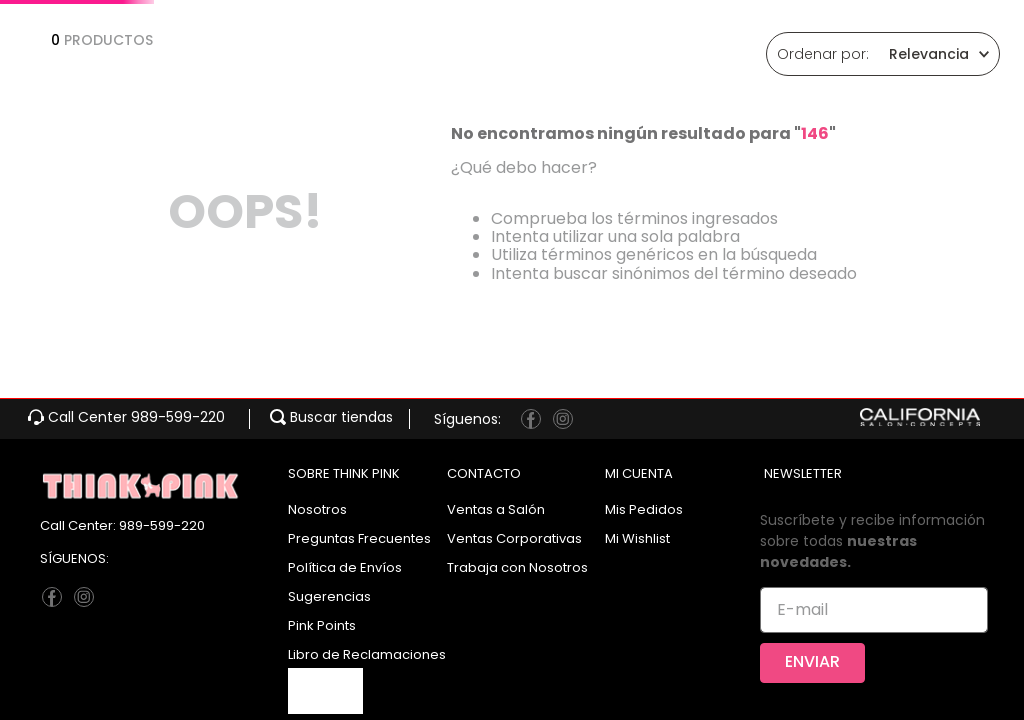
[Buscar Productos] (780, 80)
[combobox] (534, 80)
